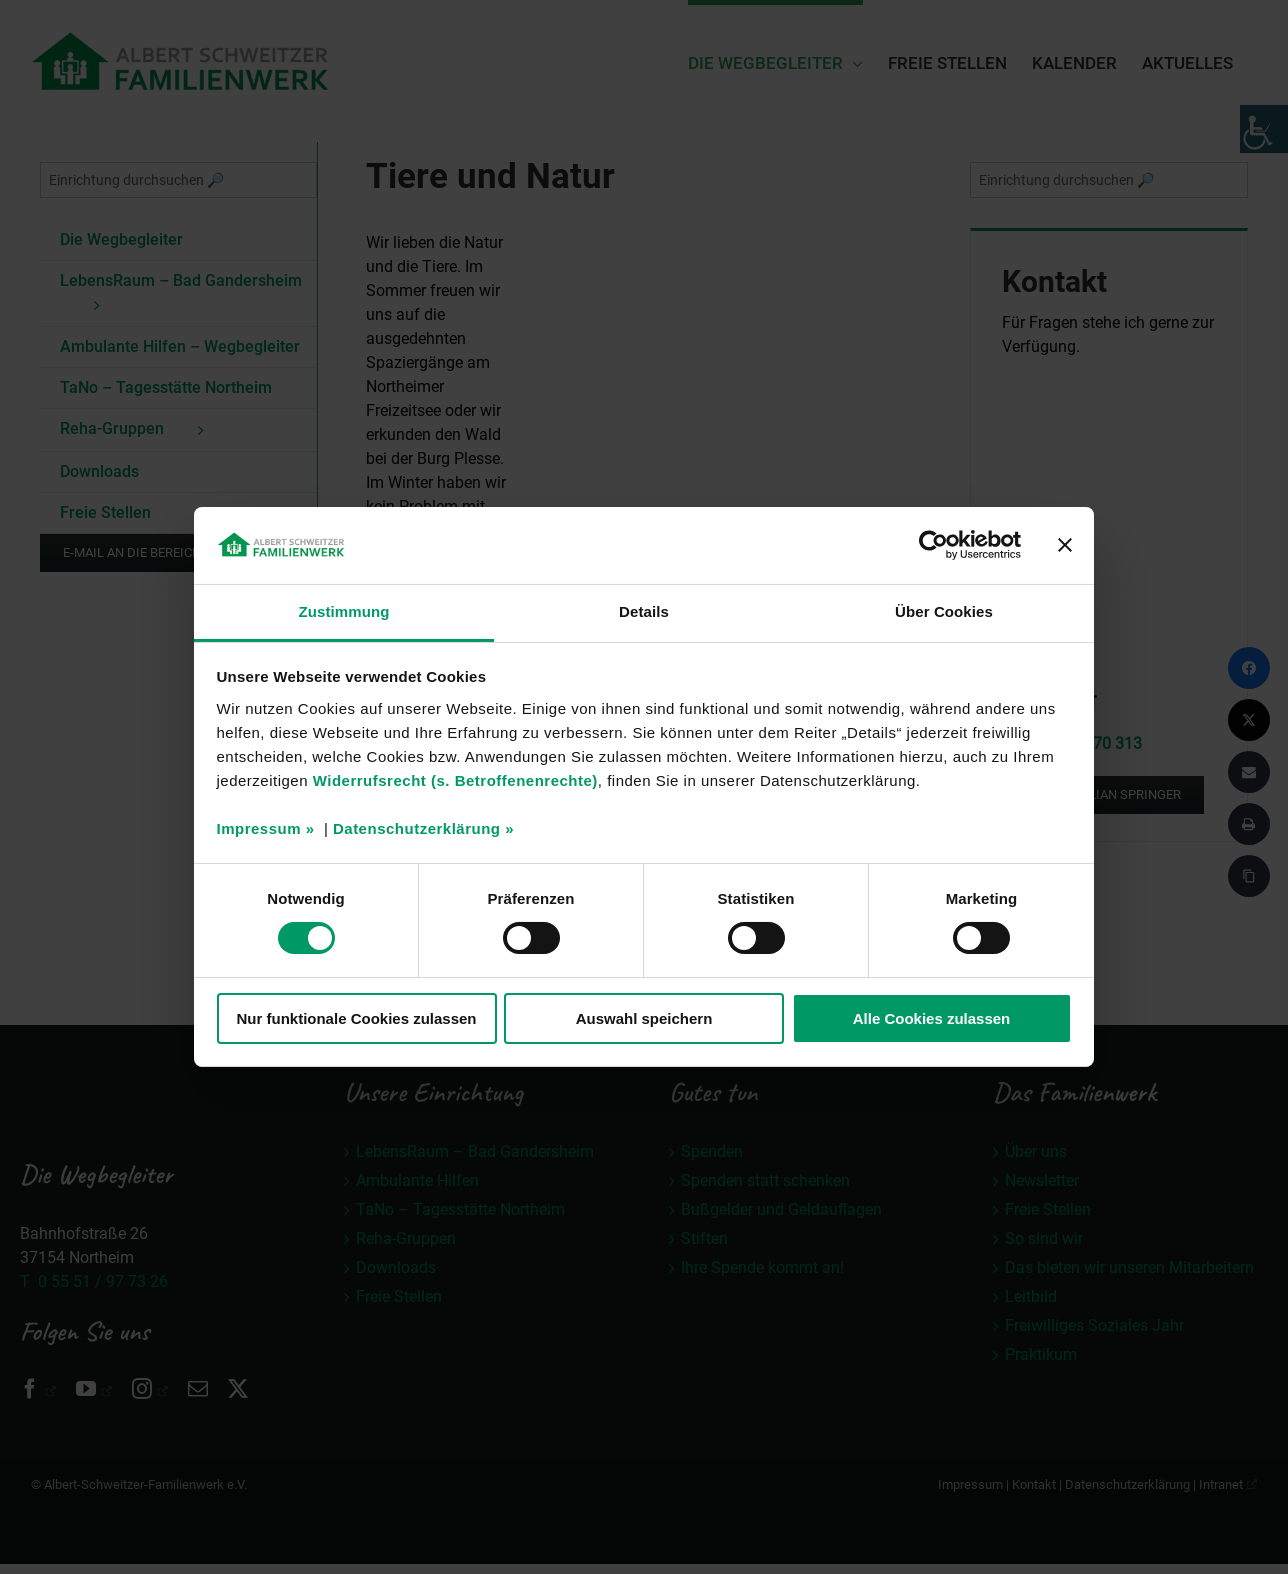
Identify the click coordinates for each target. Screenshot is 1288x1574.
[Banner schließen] (1065, 545)
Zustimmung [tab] (344, 611)
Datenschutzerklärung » (423, 828)
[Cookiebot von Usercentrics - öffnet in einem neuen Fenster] (933, 545)
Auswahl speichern (644, 1018)
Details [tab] (644, 611)
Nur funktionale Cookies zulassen (356, 1018)
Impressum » (266, 828)
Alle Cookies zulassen (932, 1018)
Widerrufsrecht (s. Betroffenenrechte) (455, 780)
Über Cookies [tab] (944, 611)
